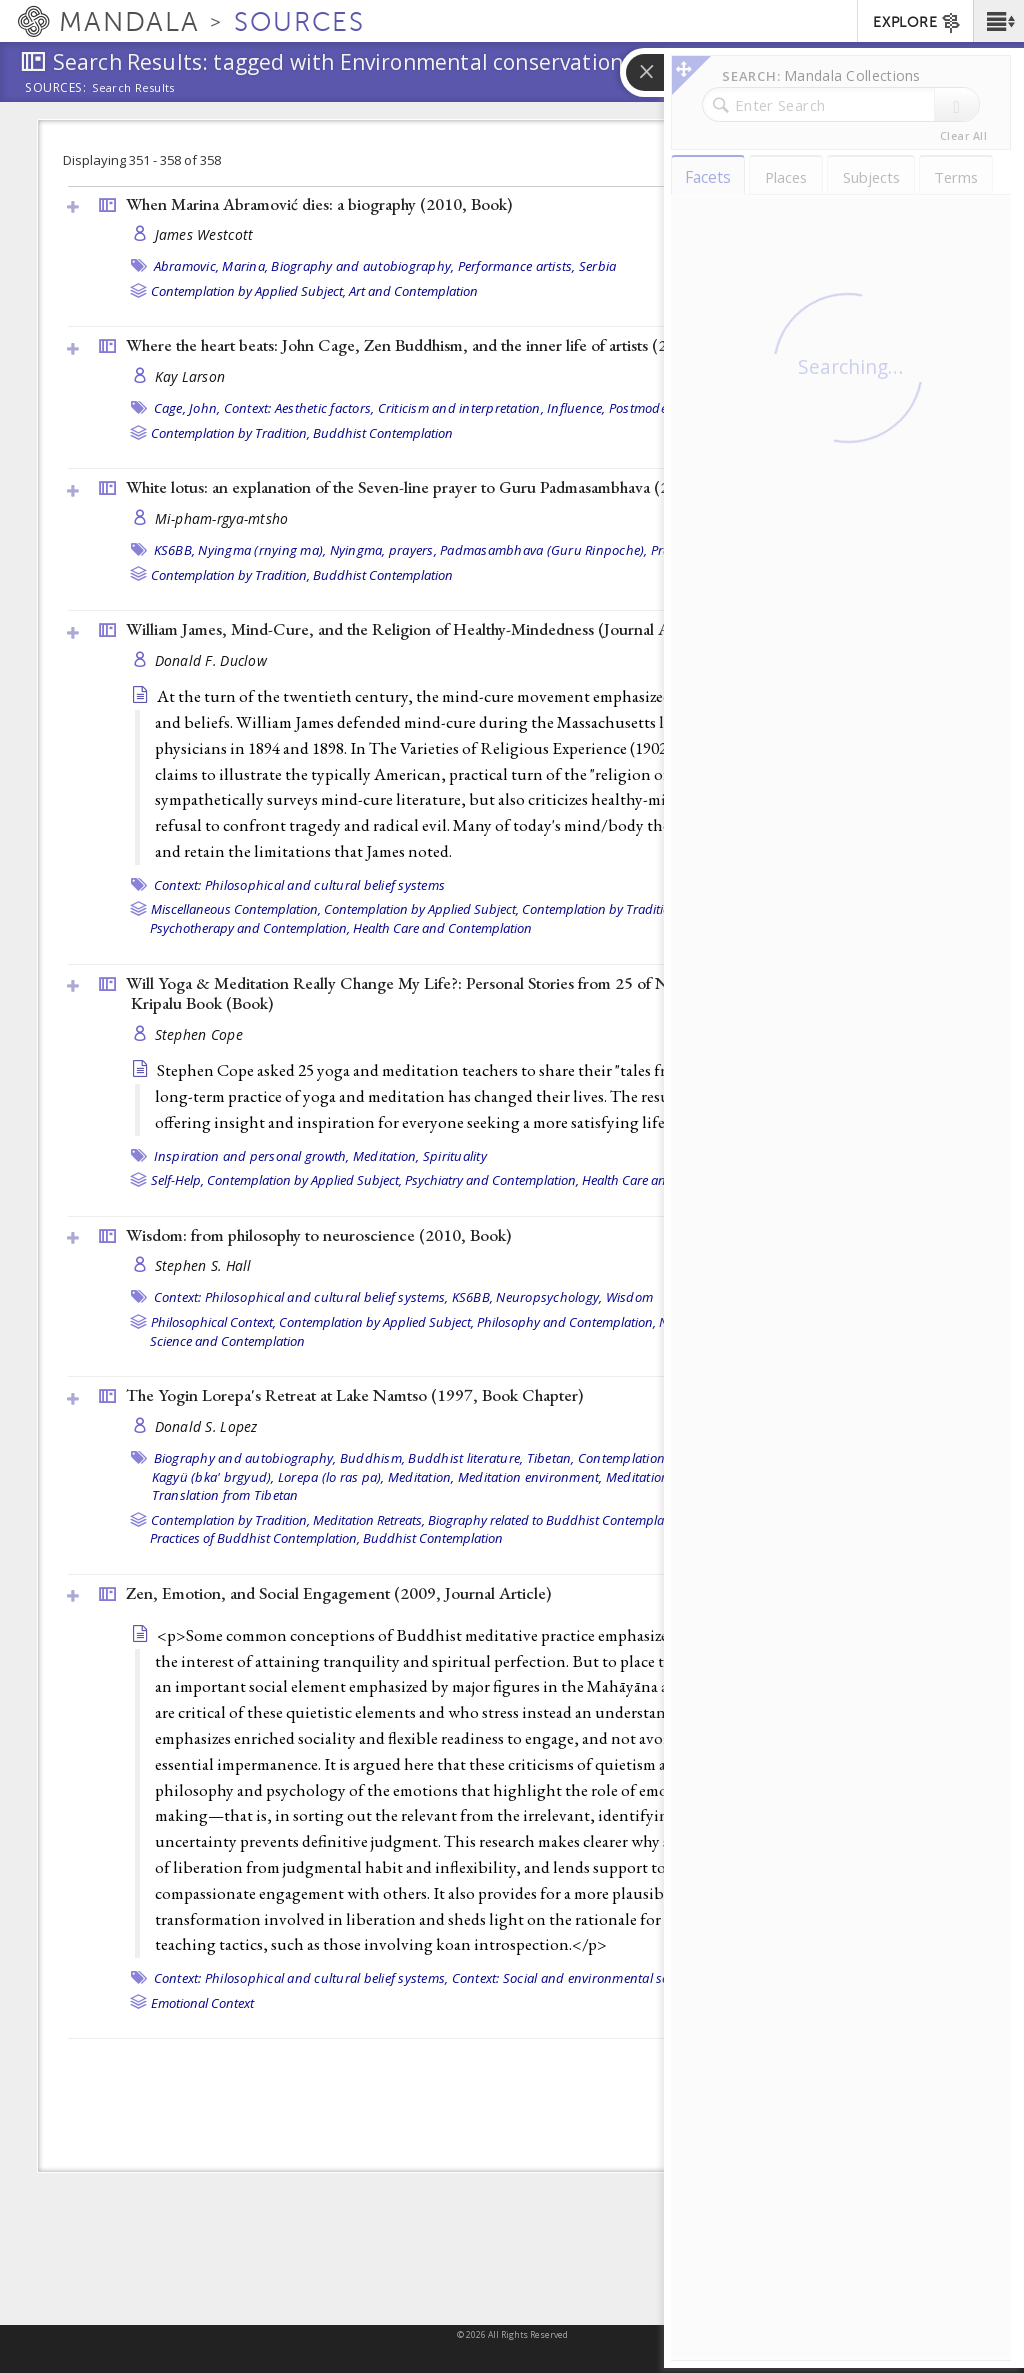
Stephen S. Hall (203, 1265)
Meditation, (386, 1156)
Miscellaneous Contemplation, (236, 909)
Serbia (598, 266)
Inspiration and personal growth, (252, 1156)
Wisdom (630, 1297)
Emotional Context (202, 2003)
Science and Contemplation (227, 1341)
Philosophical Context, (213, 1322)
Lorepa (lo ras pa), (331, 1477)
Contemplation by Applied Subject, (248, 291)
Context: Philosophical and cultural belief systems (300, 885)
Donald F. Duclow (211, 660)
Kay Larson (190, 376)
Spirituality (455, 1156)
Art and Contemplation (413, 291)
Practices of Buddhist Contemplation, (255, 1538)
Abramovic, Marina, (211, 266)
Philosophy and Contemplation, (566, 1322)
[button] (998, 21)
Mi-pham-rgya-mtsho (222, 518)
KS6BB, (175, 550)
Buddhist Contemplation (383, 433)
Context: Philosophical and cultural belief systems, (301, 1297)
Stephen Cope (199, 1034)
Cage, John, (187, 408)
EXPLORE (917, 23)
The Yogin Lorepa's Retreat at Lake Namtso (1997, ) (354, 1395)
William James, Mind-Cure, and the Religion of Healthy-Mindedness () (418, 629)
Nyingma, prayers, (383, 550)
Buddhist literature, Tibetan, (491, 1458)
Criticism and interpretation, (461, 408)
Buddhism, (372, 1458)
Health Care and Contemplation (442, 928)
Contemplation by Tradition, (230, 433)
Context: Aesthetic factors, (299, 408)
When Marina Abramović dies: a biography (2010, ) (319, 204)
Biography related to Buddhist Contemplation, (558, 1520)
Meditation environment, (530, 1477)
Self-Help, (177, 1180)
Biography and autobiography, (362, 266)
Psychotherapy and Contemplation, (250, 928)
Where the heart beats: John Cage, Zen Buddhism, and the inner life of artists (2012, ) (435, 345)
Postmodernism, (657, 408)
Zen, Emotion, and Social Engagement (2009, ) (338, 1593)
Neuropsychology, (549, 1297)
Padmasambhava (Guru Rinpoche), (544, 550)
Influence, (576, 408)
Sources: (56, 89)
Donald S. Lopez (206, 1426)
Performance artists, (517, 266)
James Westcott (204, 234)
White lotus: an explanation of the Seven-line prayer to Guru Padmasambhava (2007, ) (436, 487)
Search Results (133, 88)
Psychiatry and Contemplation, (492, 1180)
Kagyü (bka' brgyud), (213, 1477)
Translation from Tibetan (225, 1495)
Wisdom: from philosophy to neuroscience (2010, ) (318, 1235)
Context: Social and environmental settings (577, 1978)
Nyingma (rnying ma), (262, 550)
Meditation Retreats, (369, 1520)
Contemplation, (623, 1458)
